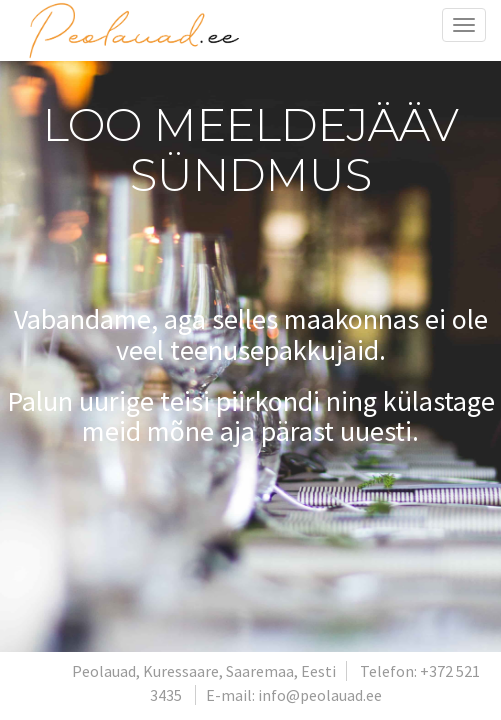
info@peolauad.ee (320, 695)
